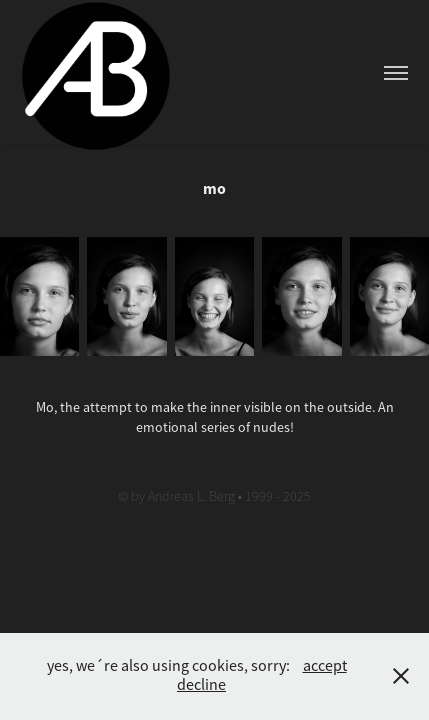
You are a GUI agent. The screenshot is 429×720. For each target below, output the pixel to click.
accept (325, 666)
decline (201, 685)
